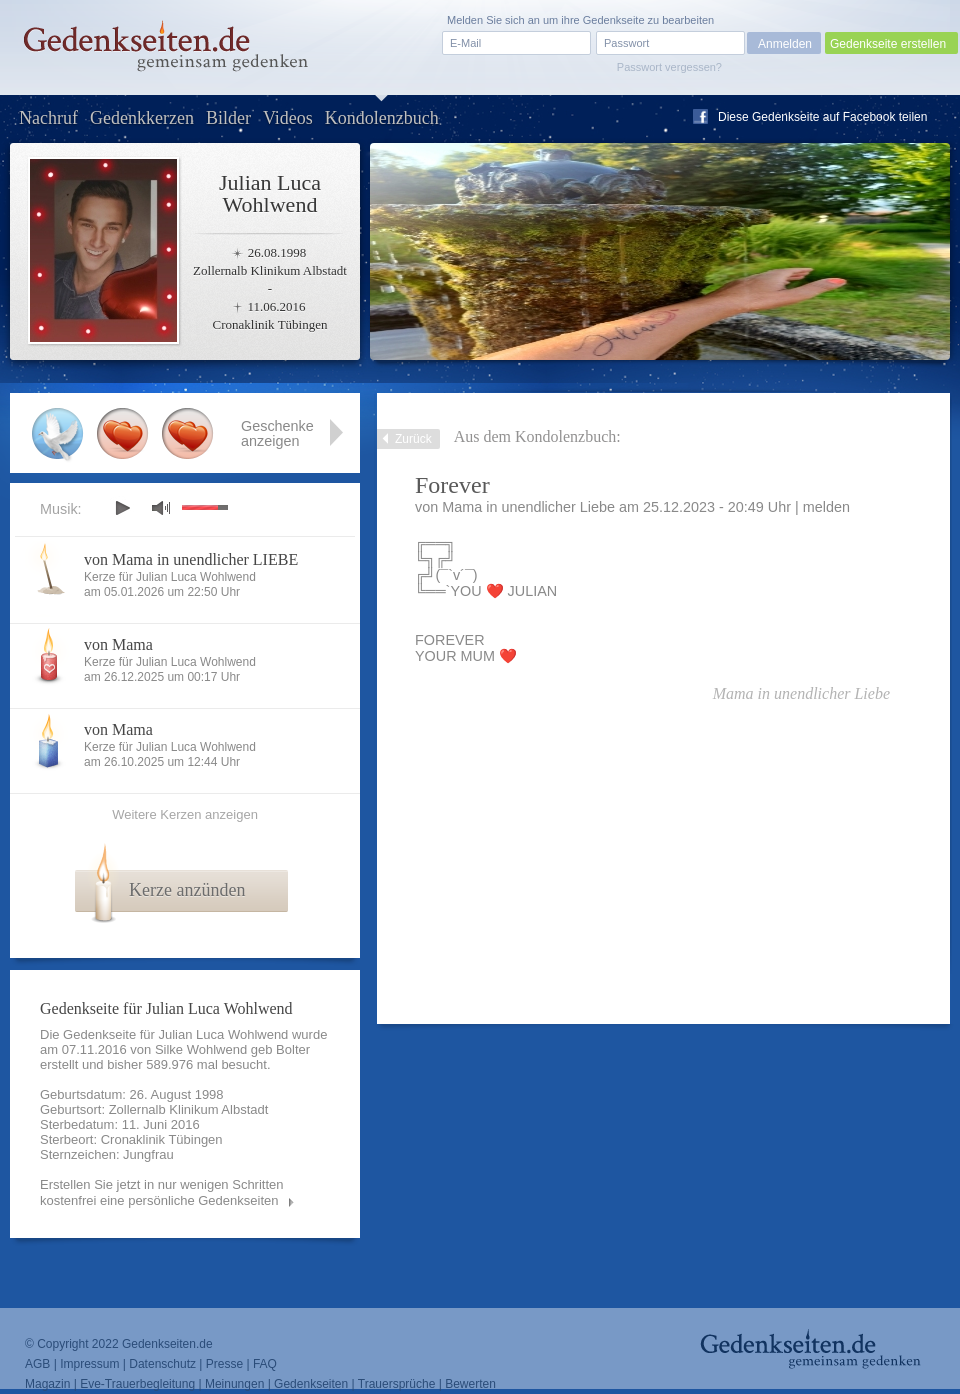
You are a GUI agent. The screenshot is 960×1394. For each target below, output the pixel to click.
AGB (37, 1364)
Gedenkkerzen (142, 118)
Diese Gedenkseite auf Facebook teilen (822, 117)
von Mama (118, 644)
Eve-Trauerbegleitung (137, 1384)
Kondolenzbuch (382, 118)
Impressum (89, 1364)
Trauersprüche (397, 1384)
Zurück (413, 439)
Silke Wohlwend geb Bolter (232, 1049)
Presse (224, 1364)
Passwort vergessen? (669, 67)
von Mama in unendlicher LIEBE (191, 559)
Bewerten (470, 1384)
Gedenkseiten (311, 1384)
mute (161, 507)
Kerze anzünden (187, 890)
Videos (288, 118)
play (122, 508)
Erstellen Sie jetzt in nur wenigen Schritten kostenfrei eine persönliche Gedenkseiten (162, 1192)
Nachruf (48, 118)
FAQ (265, 1364)
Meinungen (234, 1384)
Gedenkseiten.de (167, 1344)
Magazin (47, 1384)
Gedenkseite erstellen (888, 44)
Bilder (228, 118)
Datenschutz (162, 1364)
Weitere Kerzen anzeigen (185, 814)
